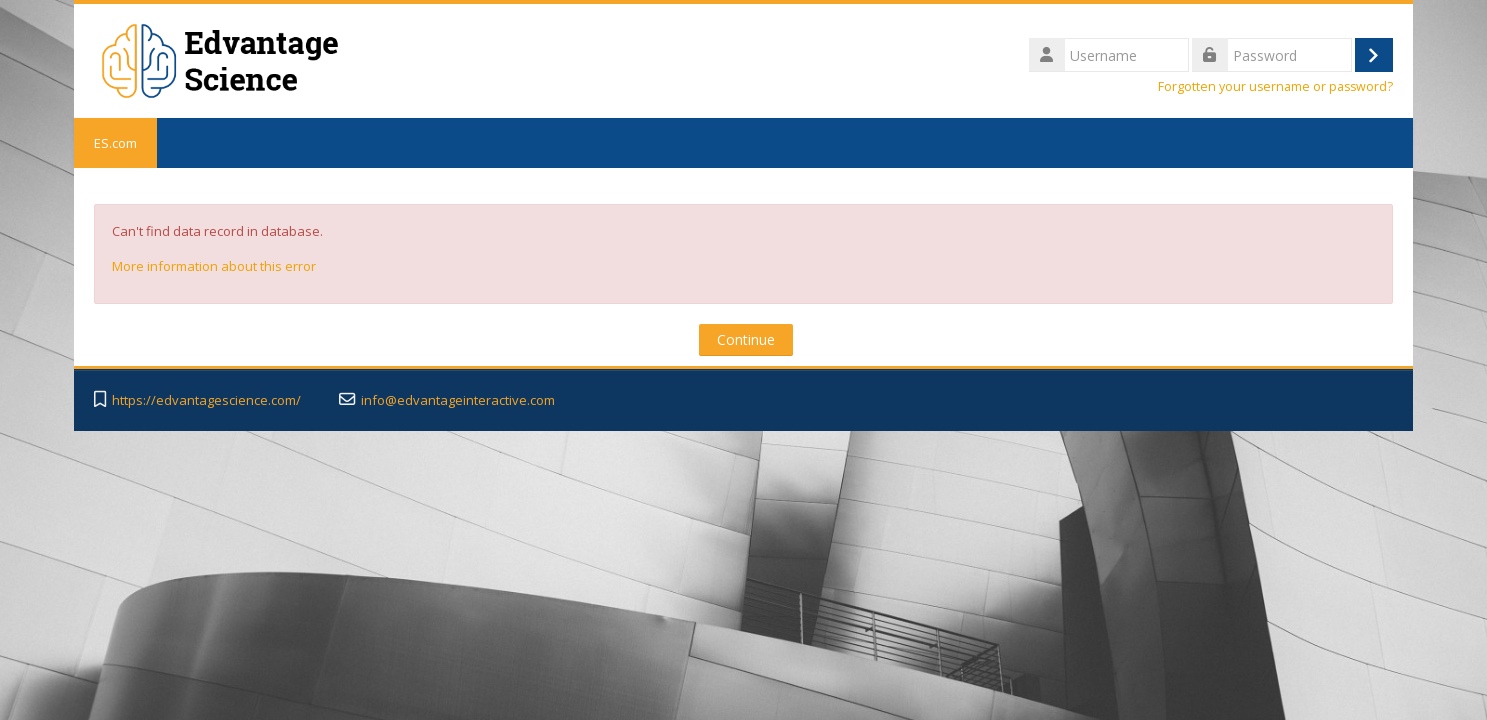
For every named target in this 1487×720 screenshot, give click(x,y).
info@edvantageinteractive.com (458, 400)
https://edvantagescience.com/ (206, 400)
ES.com (115, 143)
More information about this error (214, 266)
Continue (746, 339)
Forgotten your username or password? (1275, 86)
